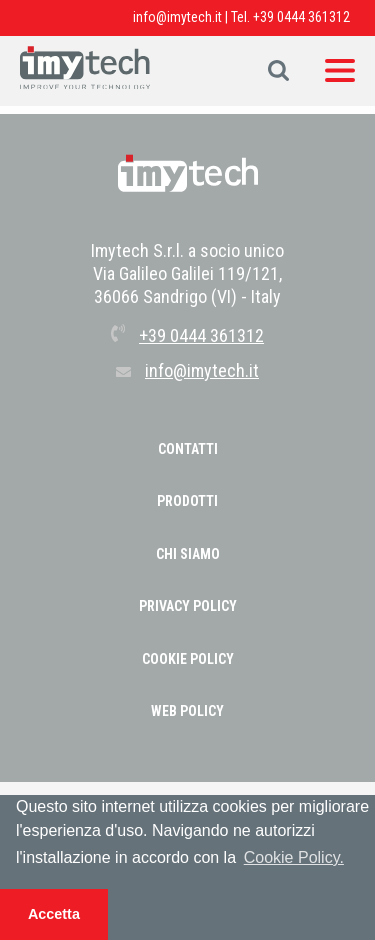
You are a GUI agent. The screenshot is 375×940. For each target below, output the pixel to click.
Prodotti (187, 501)
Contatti (188, 449)
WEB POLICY (187, 711)
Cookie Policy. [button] (294, 857)
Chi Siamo (188, 554)
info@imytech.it (177, 17)
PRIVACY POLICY (188, 606)
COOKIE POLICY (188, 659)
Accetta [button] (54, 914)
